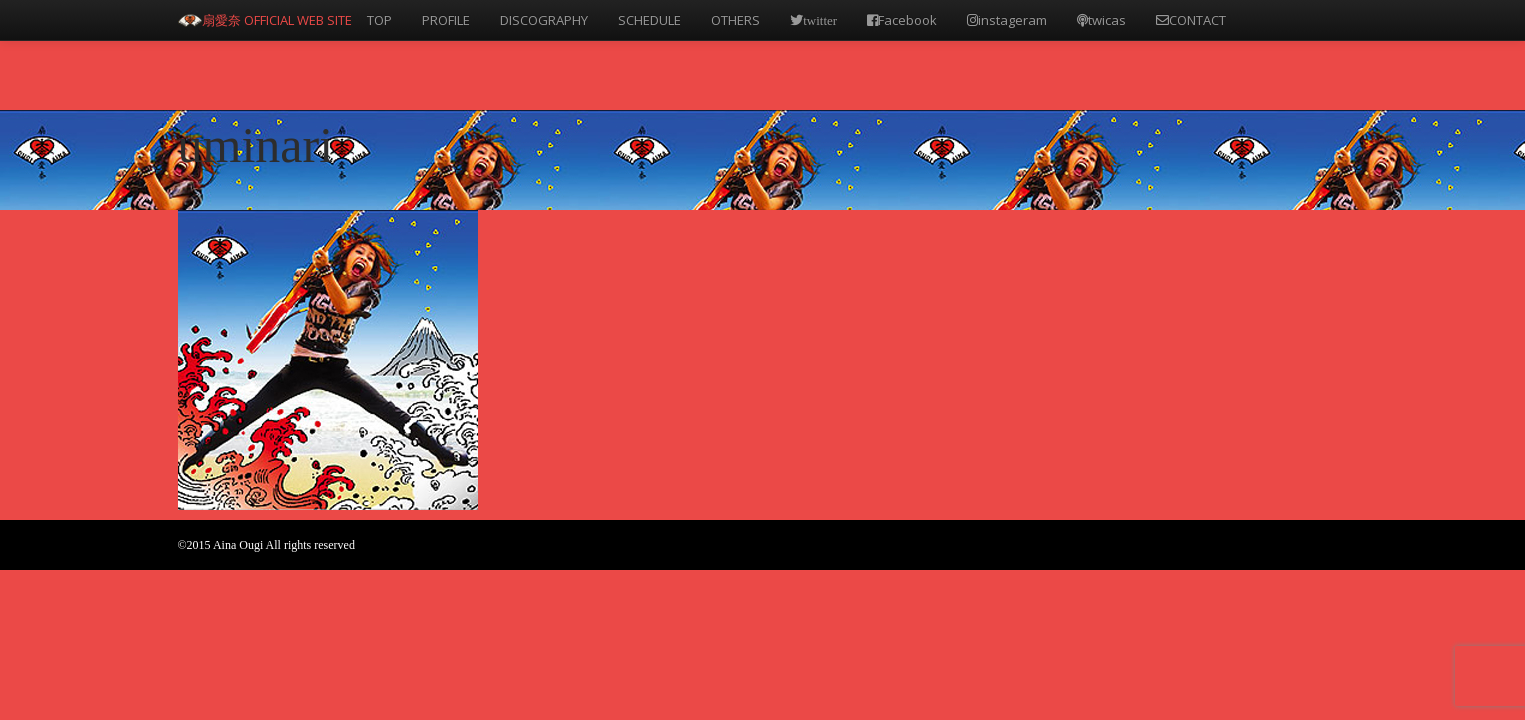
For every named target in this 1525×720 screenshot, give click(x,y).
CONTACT (1191, 20)
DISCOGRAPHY (544, 20)
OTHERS (735, 20)
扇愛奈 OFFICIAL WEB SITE (277, 20)
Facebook (902, 20)
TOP (379, 20)
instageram (1007, 20)
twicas (1101, 20)
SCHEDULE (649, 20)
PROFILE (446, 20)
